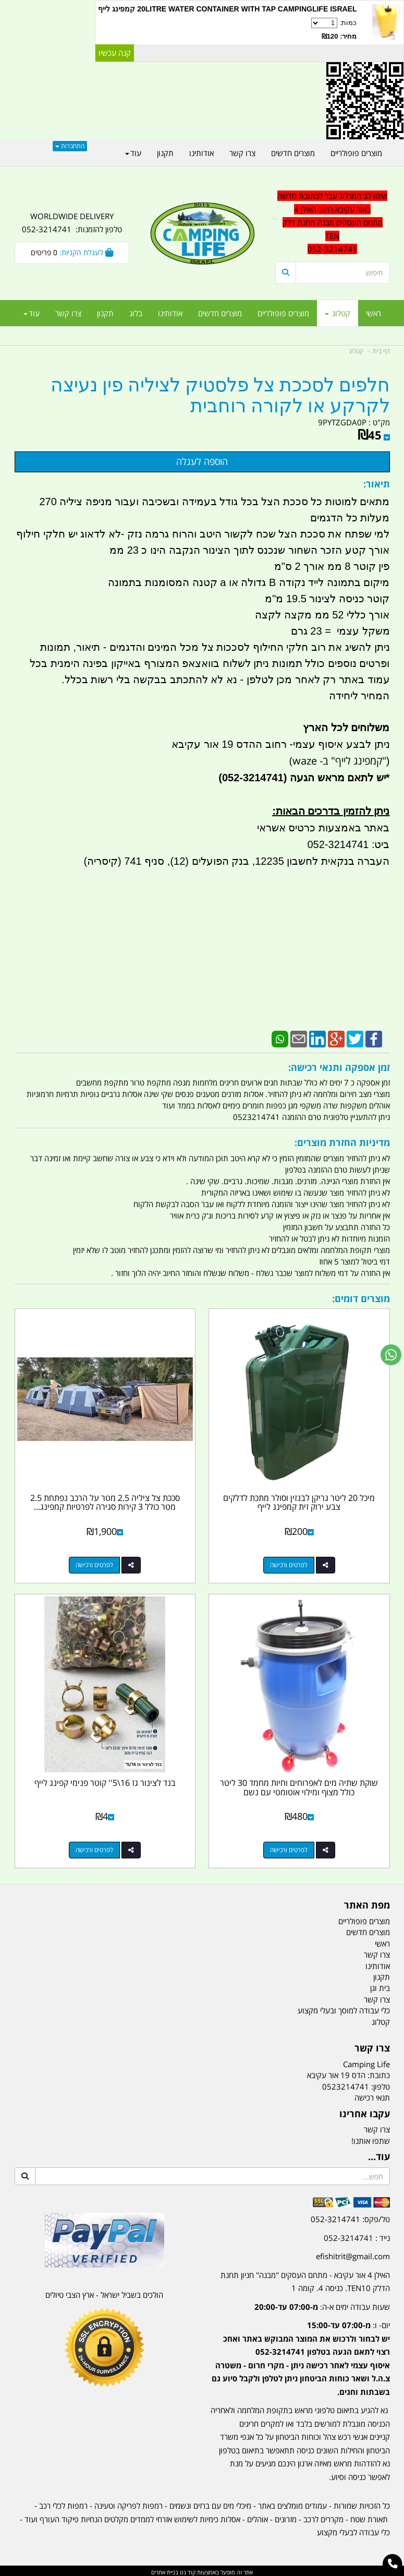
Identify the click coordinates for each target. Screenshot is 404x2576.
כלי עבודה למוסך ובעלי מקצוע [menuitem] (344, 2007)
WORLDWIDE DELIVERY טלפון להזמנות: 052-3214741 (72, 223)
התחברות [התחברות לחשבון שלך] (69, 145)
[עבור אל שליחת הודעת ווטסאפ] (391, 1354)
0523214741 (345, 2084)
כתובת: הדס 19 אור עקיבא (348, 2072)
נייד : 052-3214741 (357, 2235)
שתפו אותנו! (370, 2138)
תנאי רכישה (372, 2095)
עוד (31, 313)
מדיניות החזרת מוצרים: (342, 1142)
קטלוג (356, 351)
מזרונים (286, 2516)
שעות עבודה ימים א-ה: (322, 2304)
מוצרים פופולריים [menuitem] (283, 313)
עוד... (379, 2154)
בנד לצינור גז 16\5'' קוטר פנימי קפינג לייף (104, 1780)
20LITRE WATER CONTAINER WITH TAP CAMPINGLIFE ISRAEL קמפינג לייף (227, 9)
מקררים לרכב (323, 2516)
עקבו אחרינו (364, 2111)
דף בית (381, 351)
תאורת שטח (369, 2516)
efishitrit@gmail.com (353, 2253)
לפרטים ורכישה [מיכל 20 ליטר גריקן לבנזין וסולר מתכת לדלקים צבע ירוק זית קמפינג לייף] (289, 1563)
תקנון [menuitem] (105, 313)
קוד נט (186, 2569)
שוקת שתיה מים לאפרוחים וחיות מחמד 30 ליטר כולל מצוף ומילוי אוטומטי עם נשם (300, 1784)
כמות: (227, 30)
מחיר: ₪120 (339, 36)
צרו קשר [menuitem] (68, 313)
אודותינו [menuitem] (170, 313)
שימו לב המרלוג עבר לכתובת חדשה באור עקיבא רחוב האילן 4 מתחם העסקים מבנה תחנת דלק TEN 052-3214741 (332, 222)
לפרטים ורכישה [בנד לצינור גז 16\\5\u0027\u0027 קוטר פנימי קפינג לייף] (94, 1847)
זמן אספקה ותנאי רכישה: (339, 1067)
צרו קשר (372, 2046)
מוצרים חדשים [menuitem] (220, 313)
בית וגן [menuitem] (380, 1985)
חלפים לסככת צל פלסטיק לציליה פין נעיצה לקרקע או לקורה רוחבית (220, 395)
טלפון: (380, 2084)
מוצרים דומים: (361, 1298)
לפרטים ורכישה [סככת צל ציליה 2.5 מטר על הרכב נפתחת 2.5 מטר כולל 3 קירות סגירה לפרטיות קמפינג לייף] (94, 1563)
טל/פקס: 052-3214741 (350, 2216)
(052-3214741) (251, 777)
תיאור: (376, 484)
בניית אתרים (164, 2569)
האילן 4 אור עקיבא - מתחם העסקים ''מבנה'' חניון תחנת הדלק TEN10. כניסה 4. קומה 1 (305, 2279)
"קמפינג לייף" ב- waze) (337, 761)
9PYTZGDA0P (342, 422)
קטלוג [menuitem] (337, 313)
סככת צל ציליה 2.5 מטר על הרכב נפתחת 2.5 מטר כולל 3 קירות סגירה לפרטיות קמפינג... (104, 1500)
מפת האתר (367, 1903)
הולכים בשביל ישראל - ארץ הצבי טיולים (104, 2292)
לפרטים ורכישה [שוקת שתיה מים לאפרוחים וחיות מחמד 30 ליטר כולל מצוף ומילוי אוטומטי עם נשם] (289, 1847)
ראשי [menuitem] (373, 313)
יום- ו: (301, 2355)
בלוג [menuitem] (135, 313)
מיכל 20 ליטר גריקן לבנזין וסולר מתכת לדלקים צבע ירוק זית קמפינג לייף (300, 1500)
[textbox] (300, 2348)
